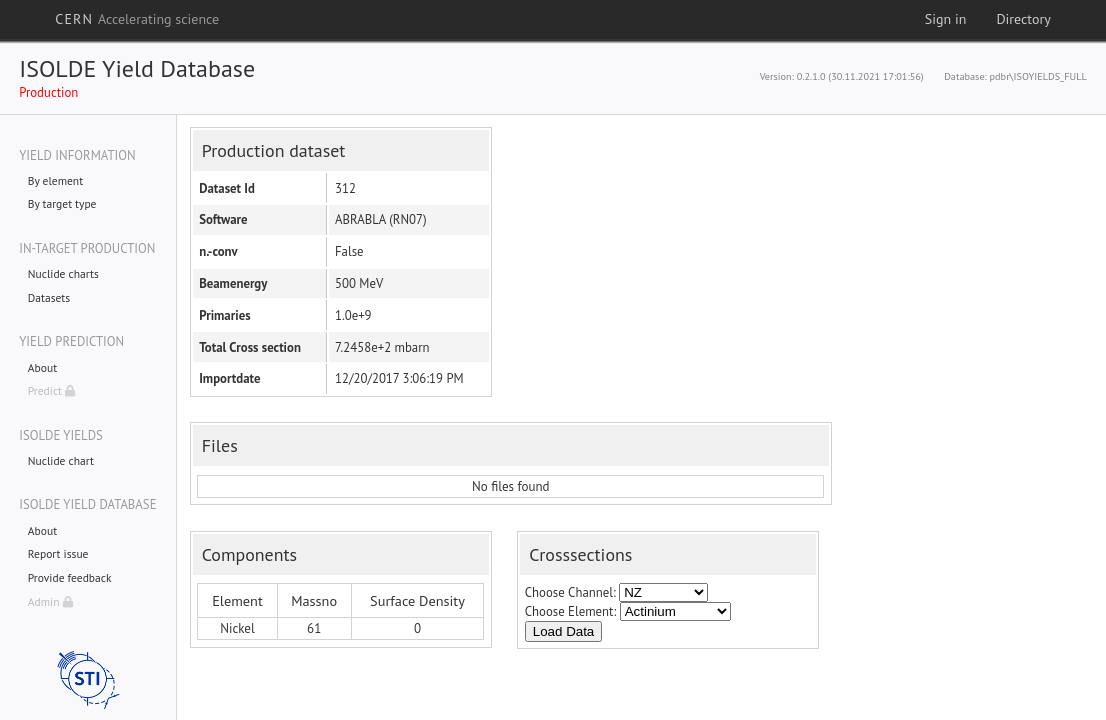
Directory (1023, 19)
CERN (137, 19)
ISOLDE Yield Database (137, 68)
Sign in (946, 19)
